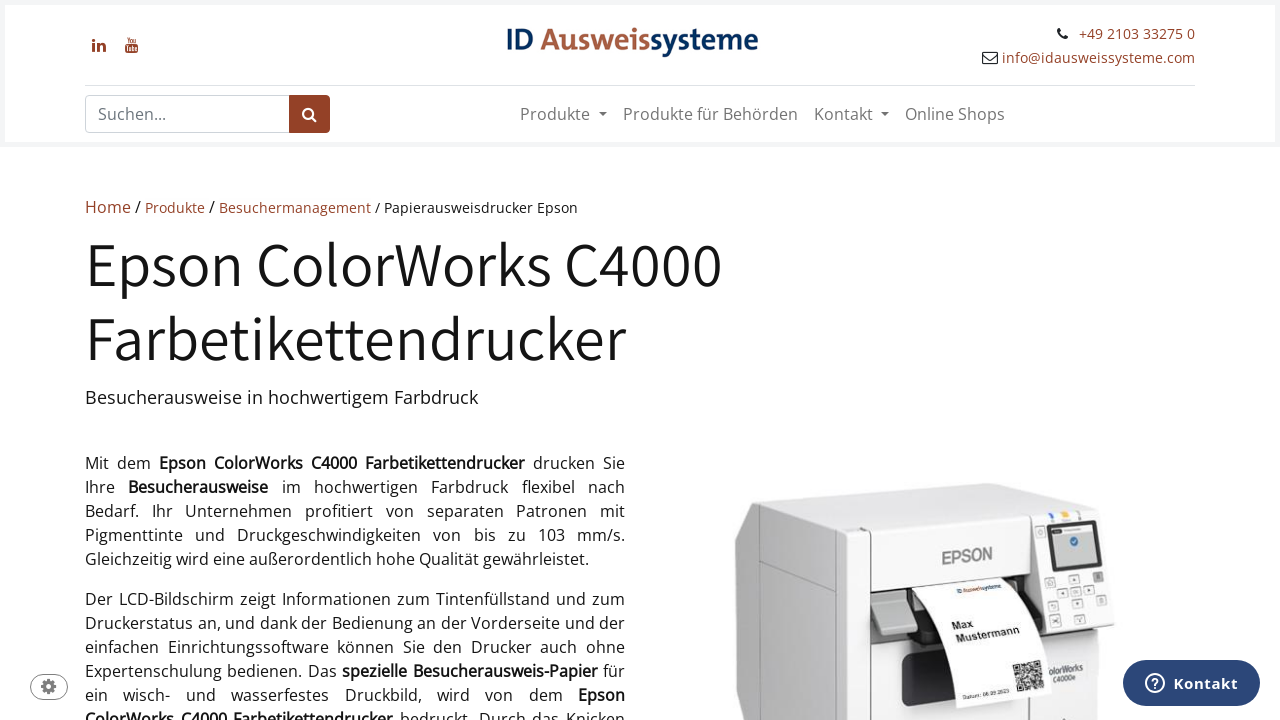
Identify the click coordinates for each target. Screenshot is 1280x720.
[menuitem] (710, 114)
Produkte (177, 207)
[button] (49, 688)
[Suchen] (309, 114)
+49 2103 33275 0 (1137, 33)
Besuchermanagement (295, 207)
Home (108, 207)
